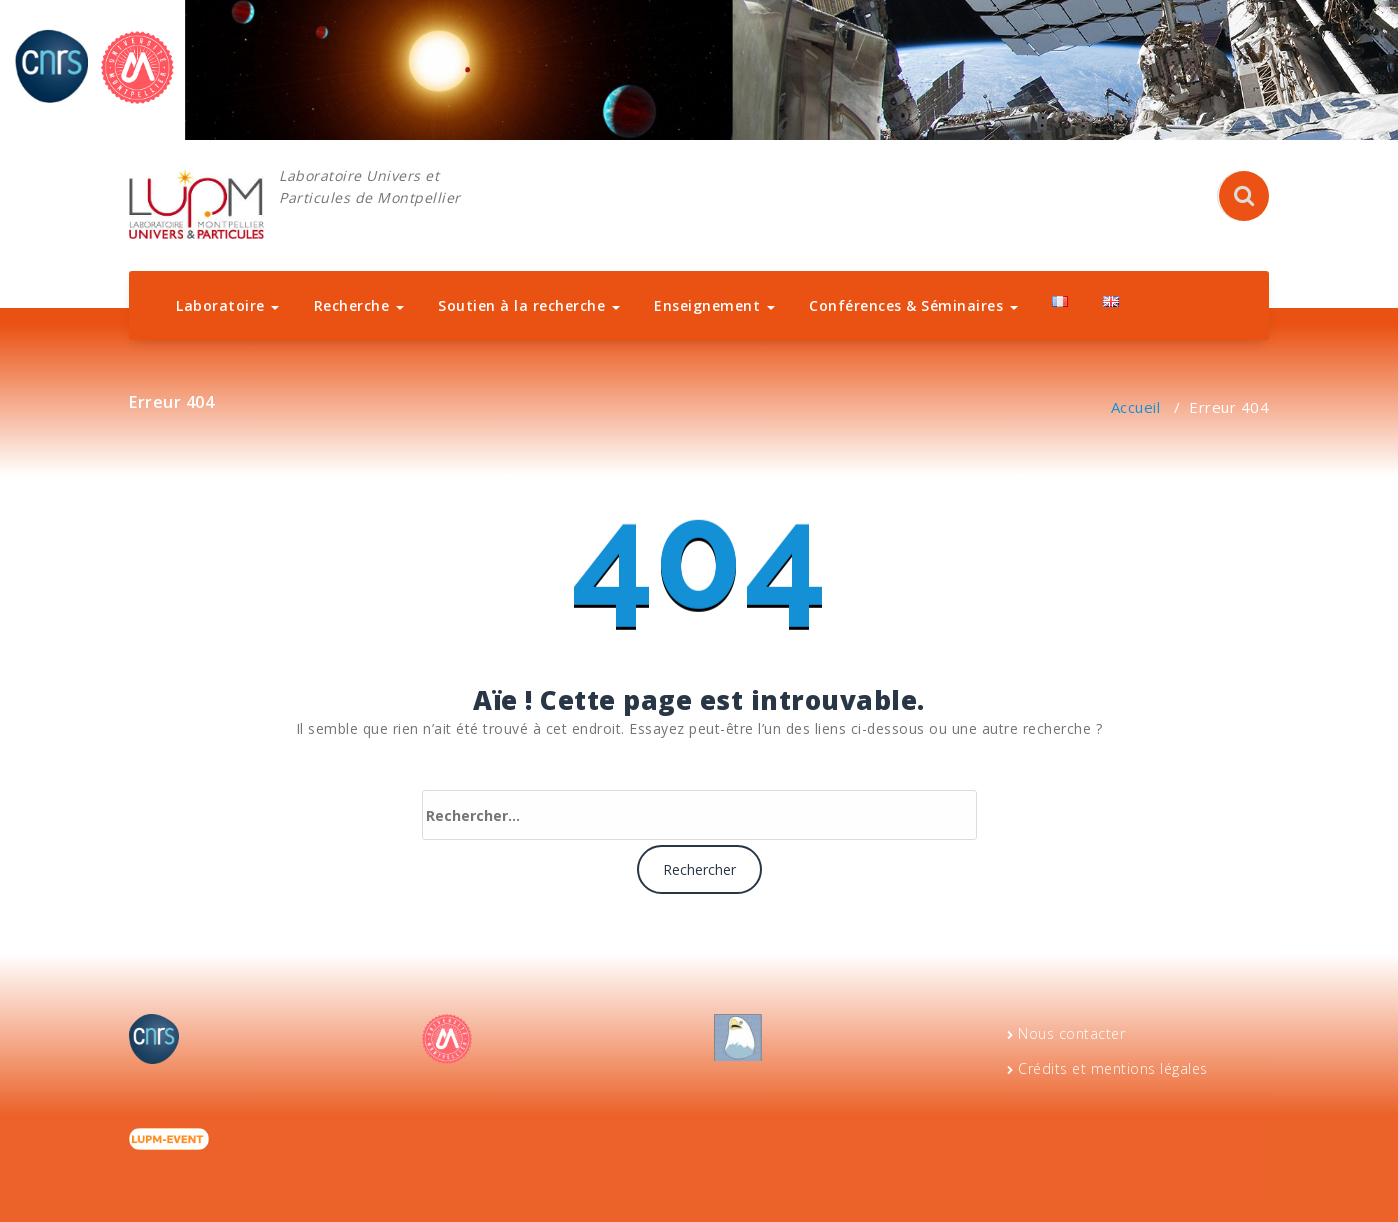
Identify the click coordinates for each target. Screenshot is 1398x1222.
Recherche (359, 305)
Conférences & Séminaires (913, 305)
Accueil (1136, 407)
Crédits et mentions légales (1113, 1068)
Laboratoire (227, 305)
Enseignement (714, 305)
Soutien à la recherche (529, 305)
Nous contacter (1071, 1033)
